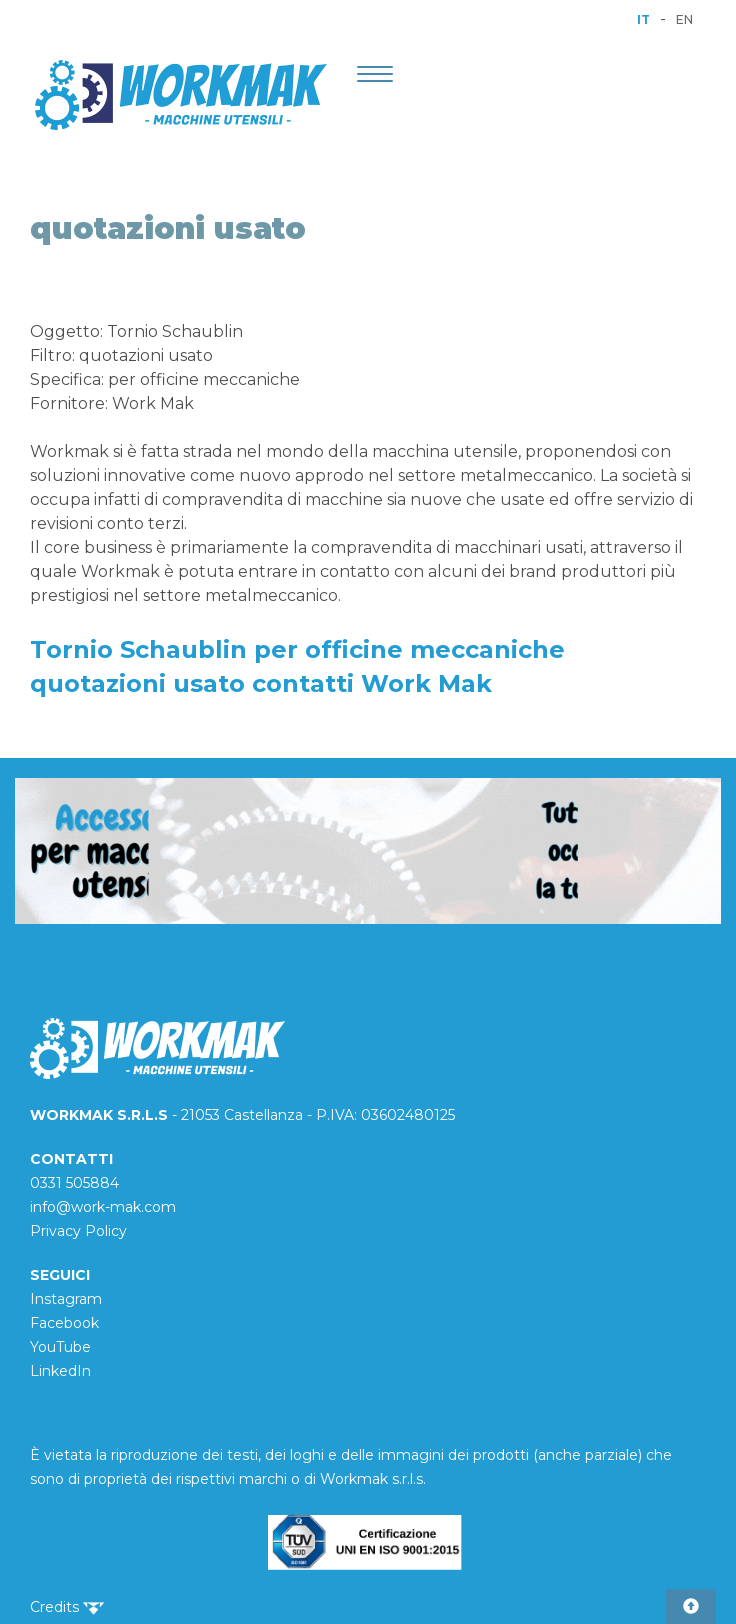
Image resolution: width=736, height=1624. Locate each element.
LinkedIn (60, 1371)
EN (684, 19)
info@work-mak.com (103, 1207)
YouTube (60, 1347)
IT (643, 19)
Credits (67, 1607)
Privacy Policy (78, 1231)
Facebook (64, 1323)
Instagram (66, 1299)
